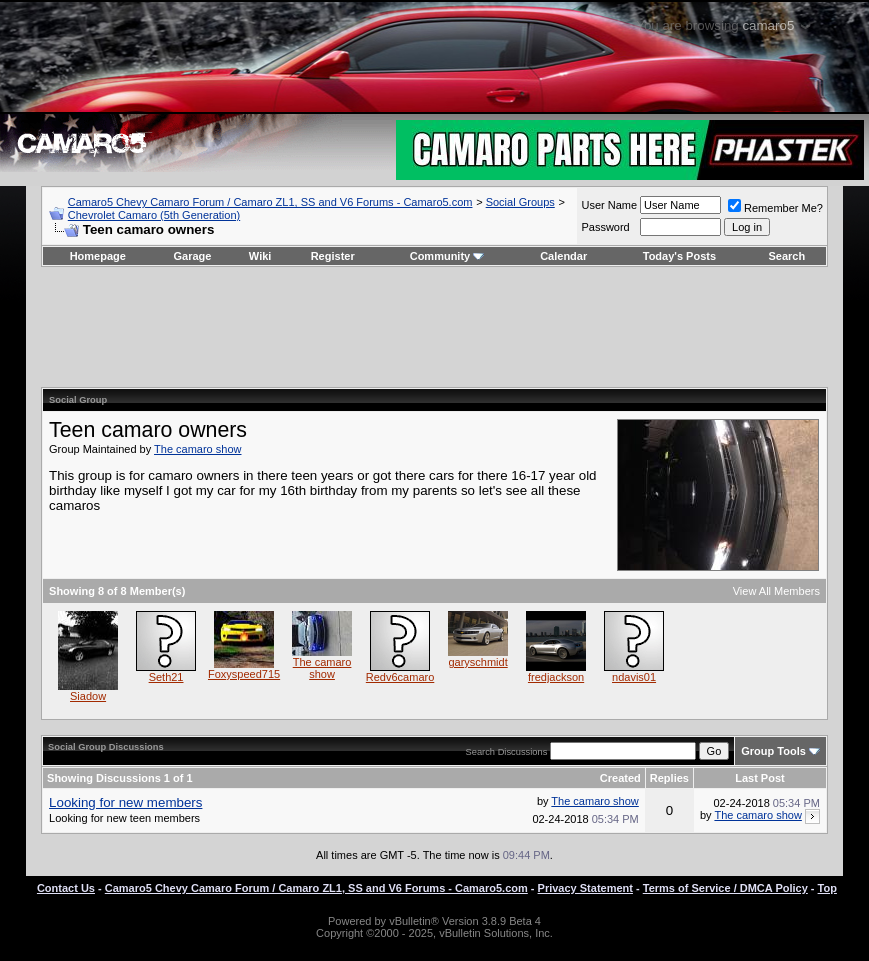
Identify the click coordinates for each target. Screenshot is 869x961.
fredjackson (556, 677)
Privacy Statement (585, 888)
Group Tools (773, 751)
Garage (193, 256)
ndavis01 (634, 677)
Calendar (563, 256)
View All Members (776, 591)
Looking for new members (125, 802)
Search (787, 256)
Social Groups (520, 202)
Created (620, 778)
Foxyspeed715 (244, 674)
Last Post (760, 778)
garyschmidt (477, 662)
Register (333, 256)
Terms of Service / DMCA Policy (725, 888)
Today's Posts (679, 256)
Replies (669, 778)
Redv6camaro (400, 677)
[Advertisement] (434, 327)
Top (827, 888)
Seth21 (166, 677)
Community (447, 256)
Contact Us (66, 888)
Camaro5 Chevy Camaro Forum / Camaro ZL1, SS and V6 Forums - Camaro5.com (270, 202)
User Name (609, 205)
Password (605, 227)
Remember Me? (775, 208)
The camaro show (197, 449)
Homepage (98, 256)
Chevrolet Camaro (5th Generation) (154, 215)
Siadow (88, 696)
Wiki (260, 256)
